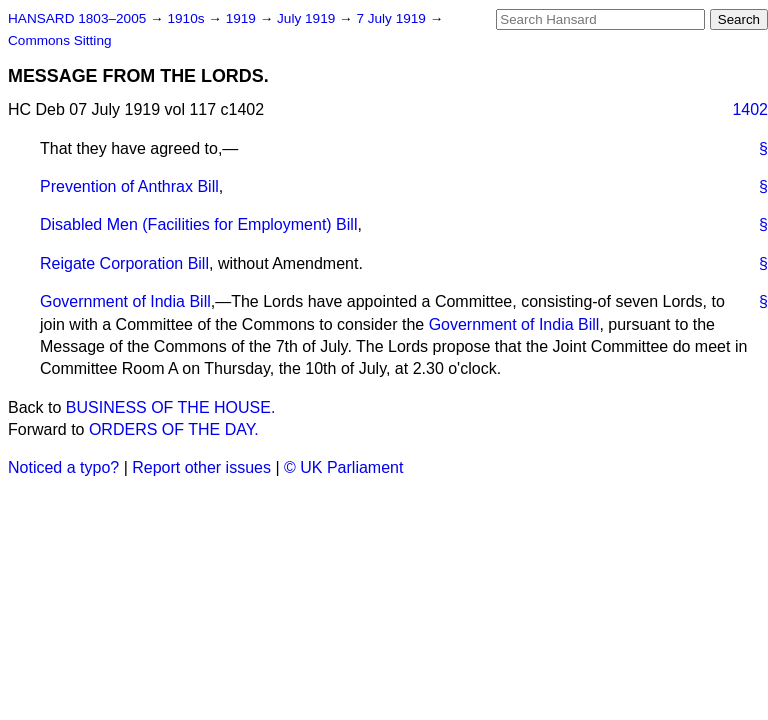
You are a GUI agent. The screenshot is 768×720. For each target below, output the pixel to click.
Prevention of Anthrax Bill (129, 186)
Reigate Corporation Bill (124, 263)
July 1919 (308, 18)
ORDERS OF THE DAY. (174, 429)
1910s (187, 18)
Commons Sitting (60, 40)
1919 (243, 18)
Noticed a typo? (63, 467)
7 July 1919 (392, 18)
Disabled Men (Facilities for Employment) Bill (198, 224)
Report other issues (201, 467)
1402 (750, 109)
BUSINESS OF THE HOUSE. (171, 407)
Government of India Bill (125, 301)
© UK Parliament (343, 467)
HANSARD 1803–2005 (77, 18)
